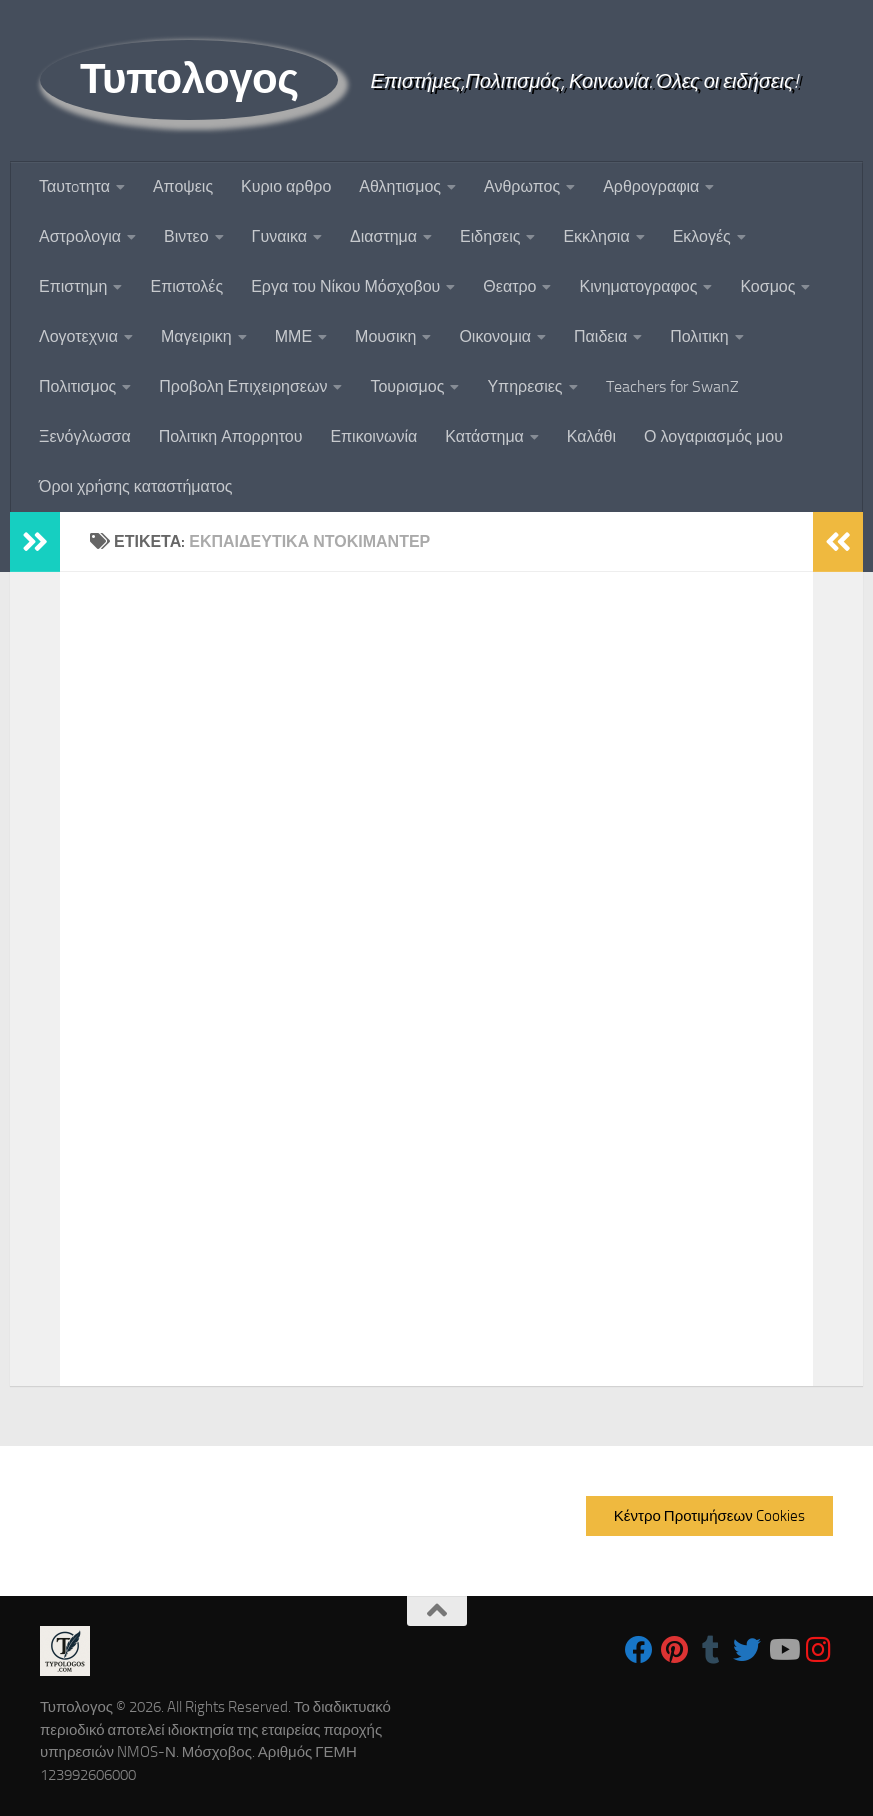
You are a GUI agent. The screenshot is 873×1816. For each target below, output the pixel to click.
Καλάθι (591, 436)
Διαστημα (383, 236)
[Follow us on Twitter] (747, 1650)
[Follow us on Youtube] (783, 1650)
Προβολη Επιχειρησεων (243, 386)
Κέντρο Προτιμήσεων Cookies (709, 1516)
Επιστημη (73, 286)
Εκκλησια (596, 236)
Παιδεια (600, 336)
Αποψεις (183, 186)
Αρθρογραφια (651, 186)
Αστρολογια (80, 236)
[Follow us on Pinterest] (675, 1650)
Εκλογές (702, 236)
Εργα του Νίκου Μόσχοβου (345, 286)
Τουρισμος (407, 386)
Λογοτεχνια (78, 336)
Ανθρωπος (522, 186)
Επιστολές (186, 286)
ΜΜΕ (293, 336)
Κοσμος (767, 286)
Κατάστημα (484, 436)
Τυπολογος (189, 79)
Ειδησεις (490, 236)
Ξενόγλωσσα (85, 436)
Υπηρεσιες (524, 386)
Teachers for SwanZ (672, 386)
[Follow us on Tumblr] (711, 1650)
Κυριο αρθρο (286, 186)
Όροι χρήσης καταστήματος (136, 486)
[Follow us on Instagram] (819, 1650)
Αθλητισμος (400, 186)
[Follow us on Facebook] (639, 1650)
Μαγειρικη (196, 336)
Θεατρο (509, 286)
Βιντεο (186, 236)
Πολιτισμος (77, 386)
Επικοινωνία (373, 436)
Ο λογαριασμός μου (713, 436)
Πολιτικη (699, 336)
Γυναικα (279, 236)
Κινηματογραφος (638, 286)
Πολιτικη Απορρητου (231, 436)
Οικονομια (495, 336)
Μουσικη (385, 336)
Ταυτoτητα (74, 186)
